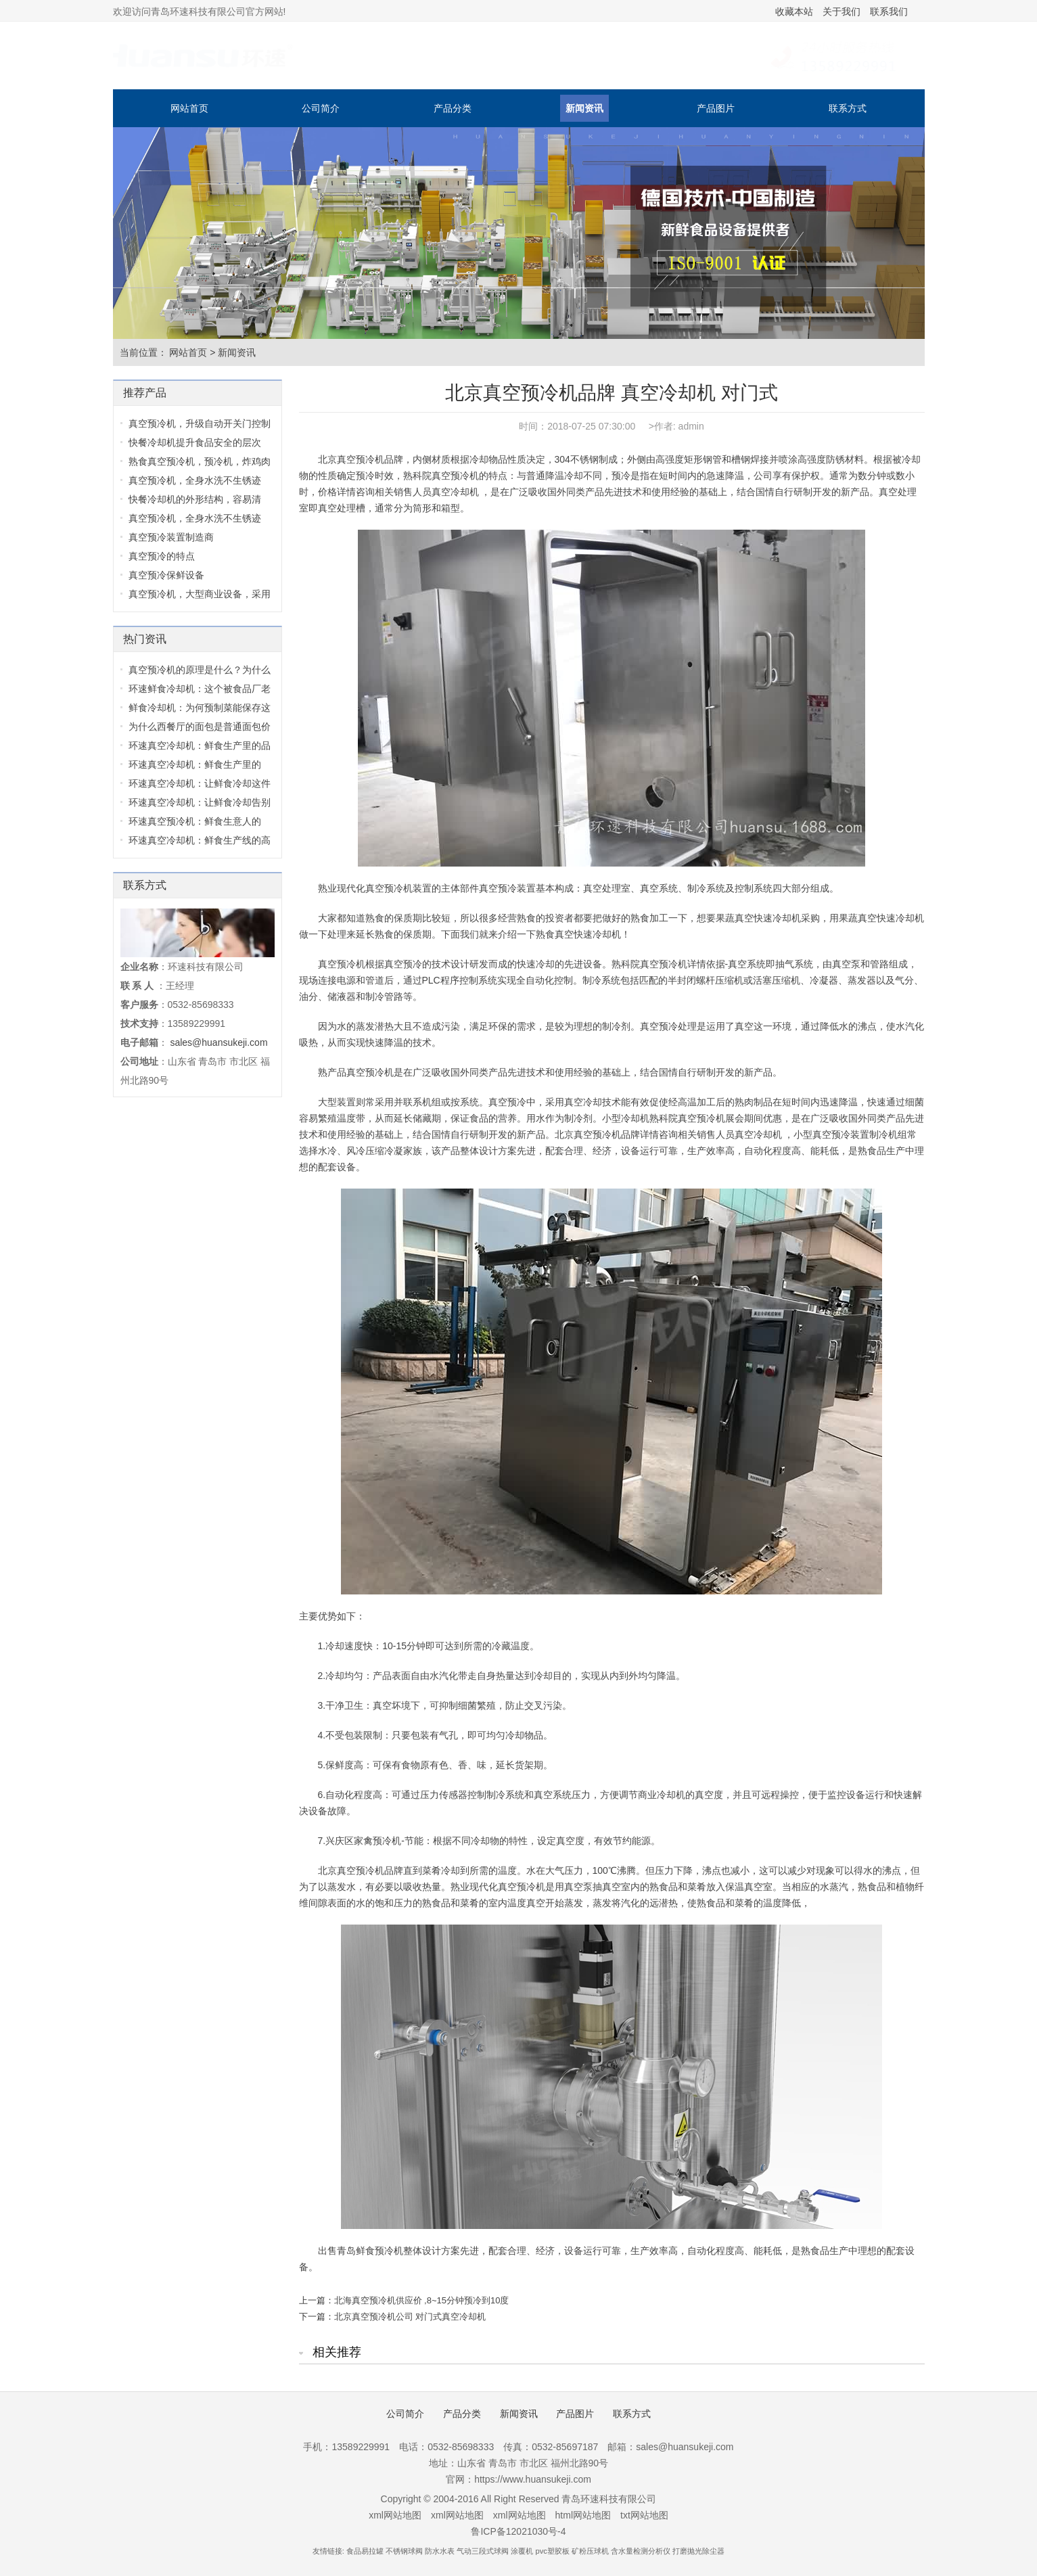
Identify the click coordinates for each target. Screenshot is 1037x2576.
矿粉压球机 (590, 2551)
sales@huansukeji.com (218, 1042)
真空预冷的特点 (162, 556)
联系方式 (848, 108)
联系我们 (889, 11)
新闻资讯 (584, 108)
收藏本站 (794, 11)
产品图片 (716, 108)
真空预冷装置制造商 (171, 537)
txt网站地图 (644, 2515)
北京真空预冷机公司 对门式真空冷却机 (410, 2317)
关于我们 (841, 11)
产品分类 (452, 108)
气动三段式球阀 (483, 2551)
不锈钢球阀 (404, 2551)
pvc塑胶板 (553, 2551)
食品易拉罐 (365, 2551)
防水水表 (440, 2551)
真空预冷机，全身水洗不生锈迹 (195, 480)
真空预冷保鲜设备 (166, 575)
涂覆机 (522, 2551)
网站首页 (189, 108)
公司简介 (321, 108)
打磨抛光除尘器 (698, 2551)
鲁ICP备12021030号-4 (518, 2531)
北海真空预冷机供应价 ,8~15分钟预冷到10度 (421, 2300)
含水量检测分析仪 (640, 2551)
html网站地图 (583, 2515)
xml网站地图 (395, 2515)
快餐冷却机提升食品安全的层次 (195, 442)
